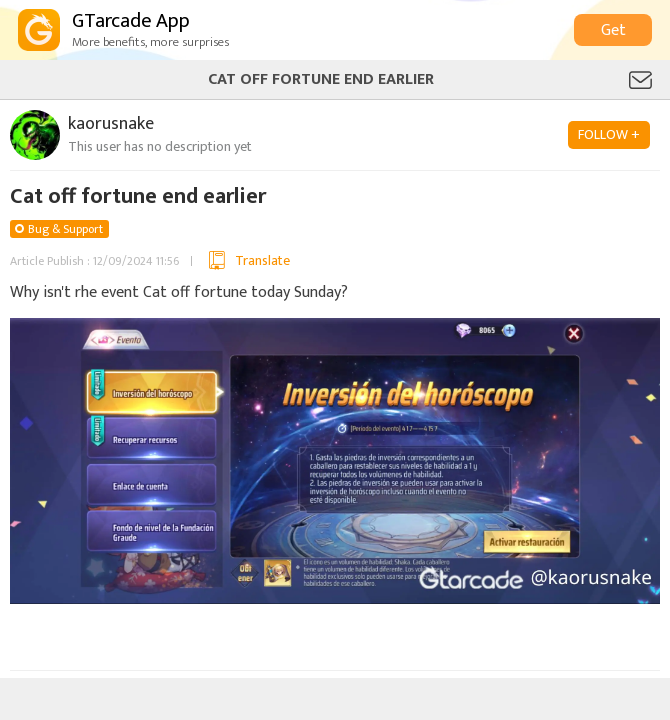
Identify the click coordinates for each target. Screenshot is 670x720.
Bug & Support (65, 229)
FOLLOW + (609, 134)
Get (613, 30)
